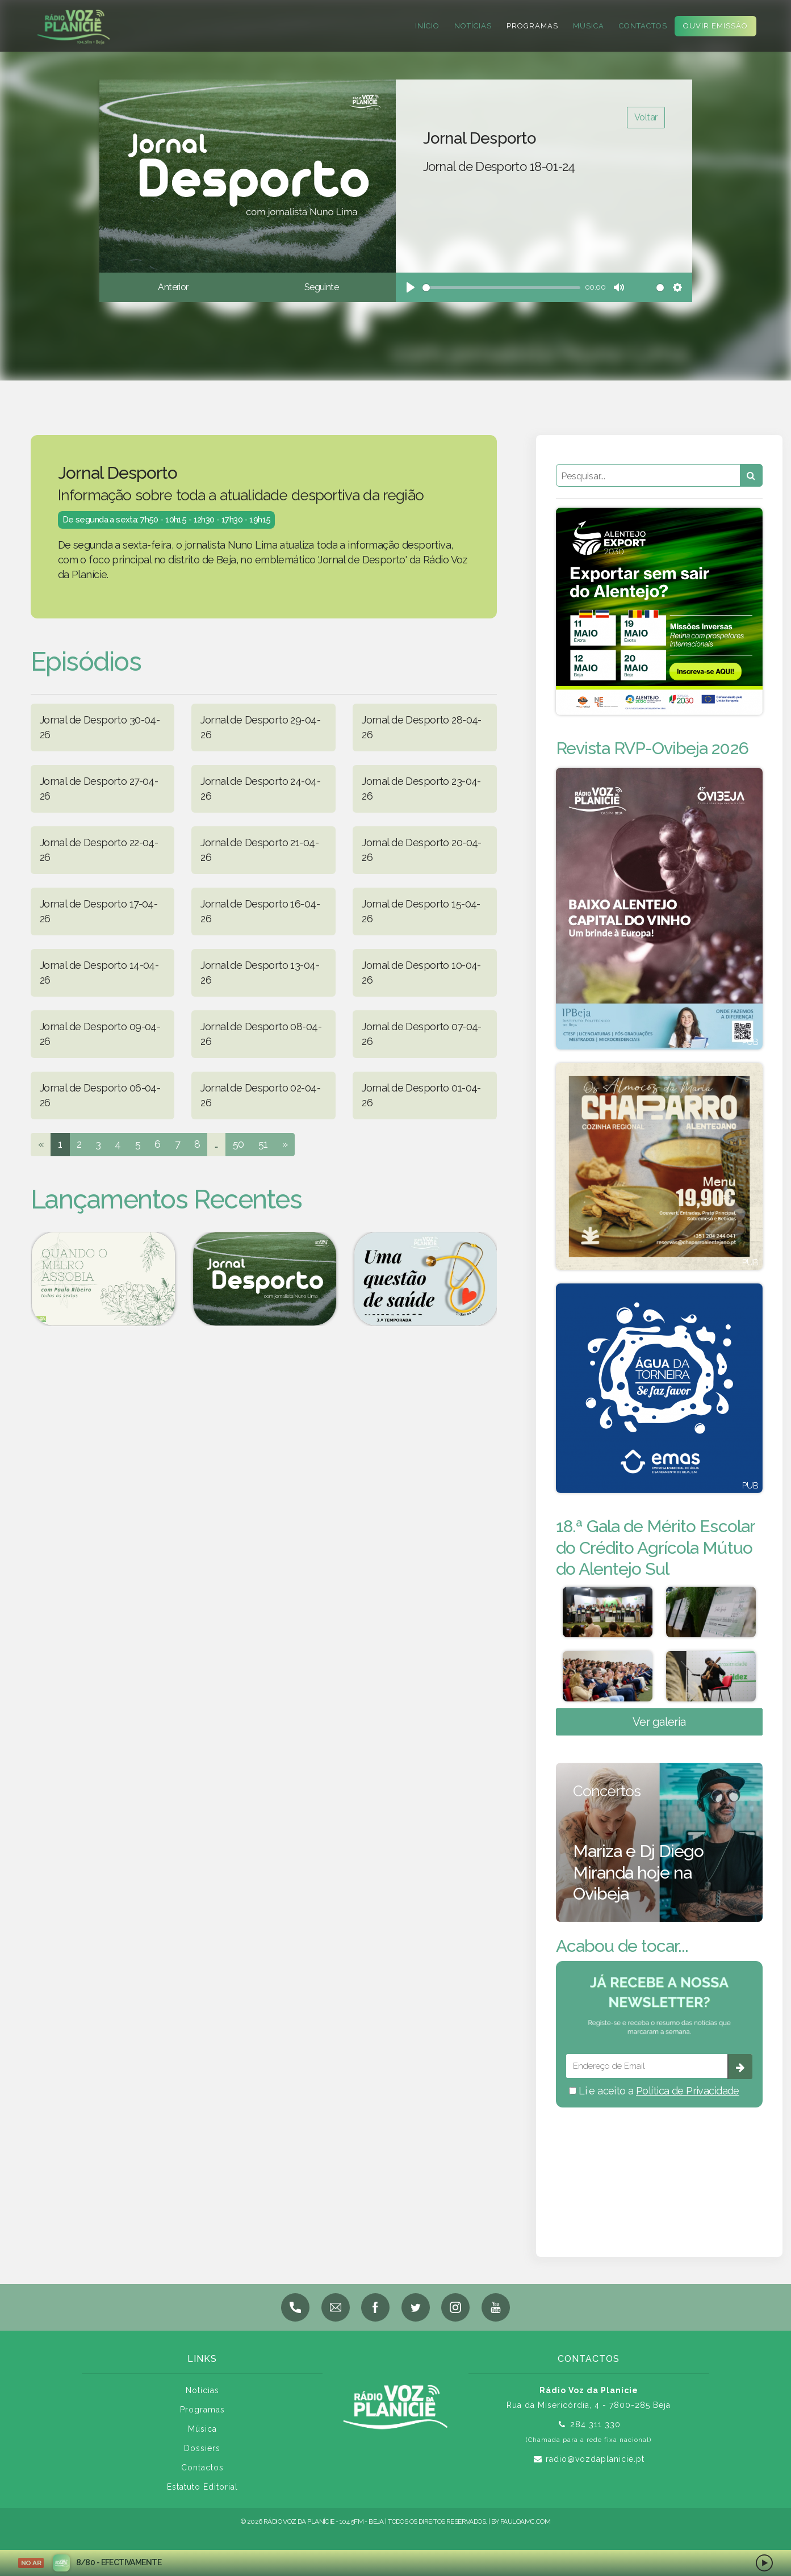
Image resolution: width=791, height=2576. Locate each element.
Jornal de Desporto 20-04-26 (422, 850)
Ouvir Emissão (714, 26)
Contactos (642, 26)
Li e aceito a (654, 2091)
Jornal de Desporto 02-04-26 (260, 1095)
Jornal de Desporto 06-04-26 (100, 1095)
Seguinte (321, 287)
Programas (531, 26)
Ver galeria (659, 1722)
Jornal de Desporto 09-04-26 (100, 1034)
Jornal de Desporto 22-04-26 (99, 850)
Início (426, 26)
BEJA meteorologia (659, 2167)
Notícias (472, 26)
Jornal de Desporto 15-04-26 (421, 911)
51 (263, 1144)
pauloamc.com (525, 2521)
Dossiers (202, 2448)
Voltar (646, 117)
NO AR (31, 2563)
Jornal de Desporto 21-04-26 (259, 850)
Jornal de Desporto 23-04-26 (421, 788)
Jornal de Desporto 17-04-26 (99, 911)
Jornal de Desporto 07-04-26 (422, 1034)
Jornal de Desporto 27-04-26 (99, 788)
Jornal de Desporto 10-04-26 (421, 972)
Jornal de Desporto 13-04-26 (259, 972)
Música (587, 26)
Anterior (173, 287)
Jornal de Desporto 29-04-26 (260, 727)
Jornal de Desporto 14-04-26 (99, 972)
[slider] (501, 287)
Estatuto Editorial (202, 2486)
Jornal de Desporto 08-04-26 (260, 1034)
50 (238, 1144)
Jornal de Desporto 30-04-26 (100, 727)
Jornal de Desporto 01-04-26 (421, 1095)
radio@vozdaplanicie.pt (595, 2459)
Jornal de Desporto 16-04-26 (260, 911)
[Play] (410, 287)
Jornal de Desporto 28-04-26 (422, 727)
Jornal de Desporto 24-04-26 (260, 788)
